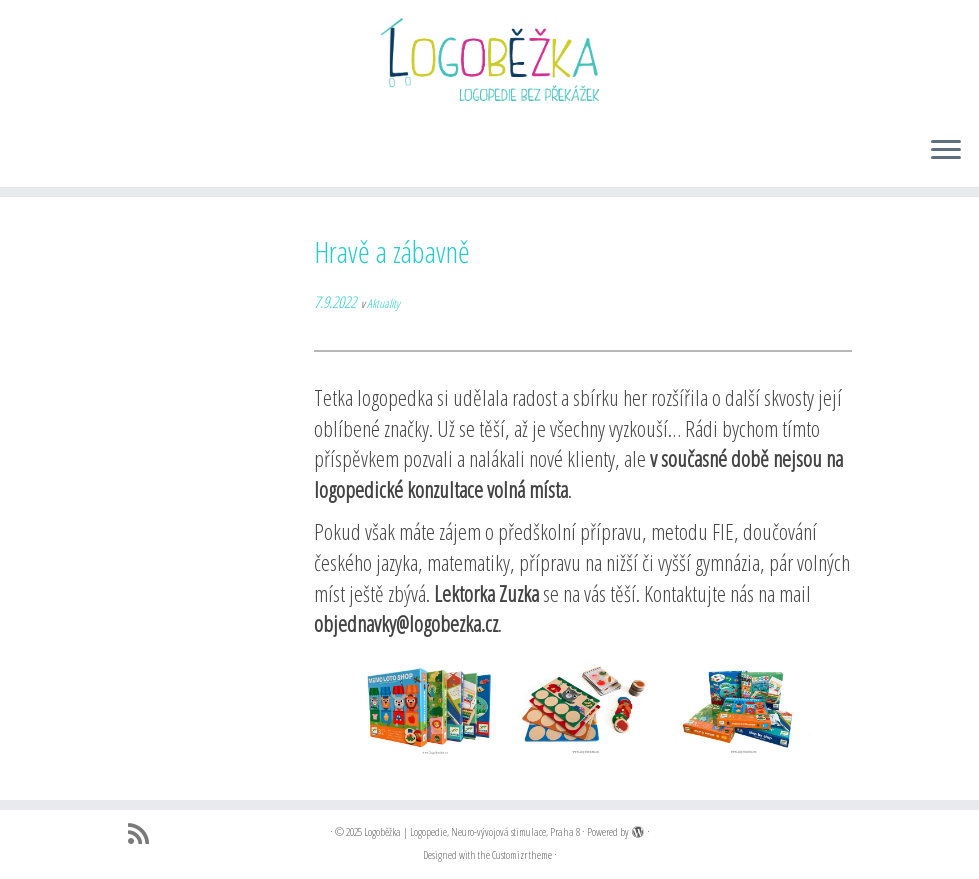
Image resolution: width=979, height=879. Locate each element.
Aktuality (383, 303)
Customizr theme (522, 854)
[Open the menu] (946, 151)
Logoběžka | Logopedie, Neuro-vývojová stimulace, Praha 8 (472, 831)
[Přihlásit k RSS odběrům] (145, 834)
